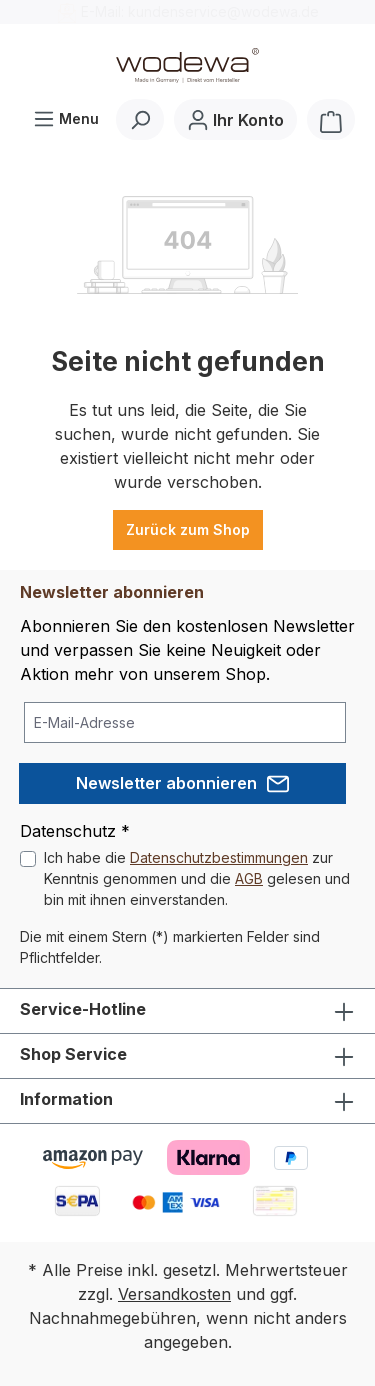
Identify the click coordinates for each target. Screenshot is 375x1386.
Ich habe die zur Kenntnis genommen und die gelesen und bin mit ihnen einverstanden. (197, 878)
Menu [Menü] (66, 114)
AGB (249, 878)
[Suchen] (140, 119)
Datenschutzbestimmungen (219, 857)
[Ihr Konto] (235, 119)
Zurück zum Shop (188, 529)
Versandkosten (174, 1294)
